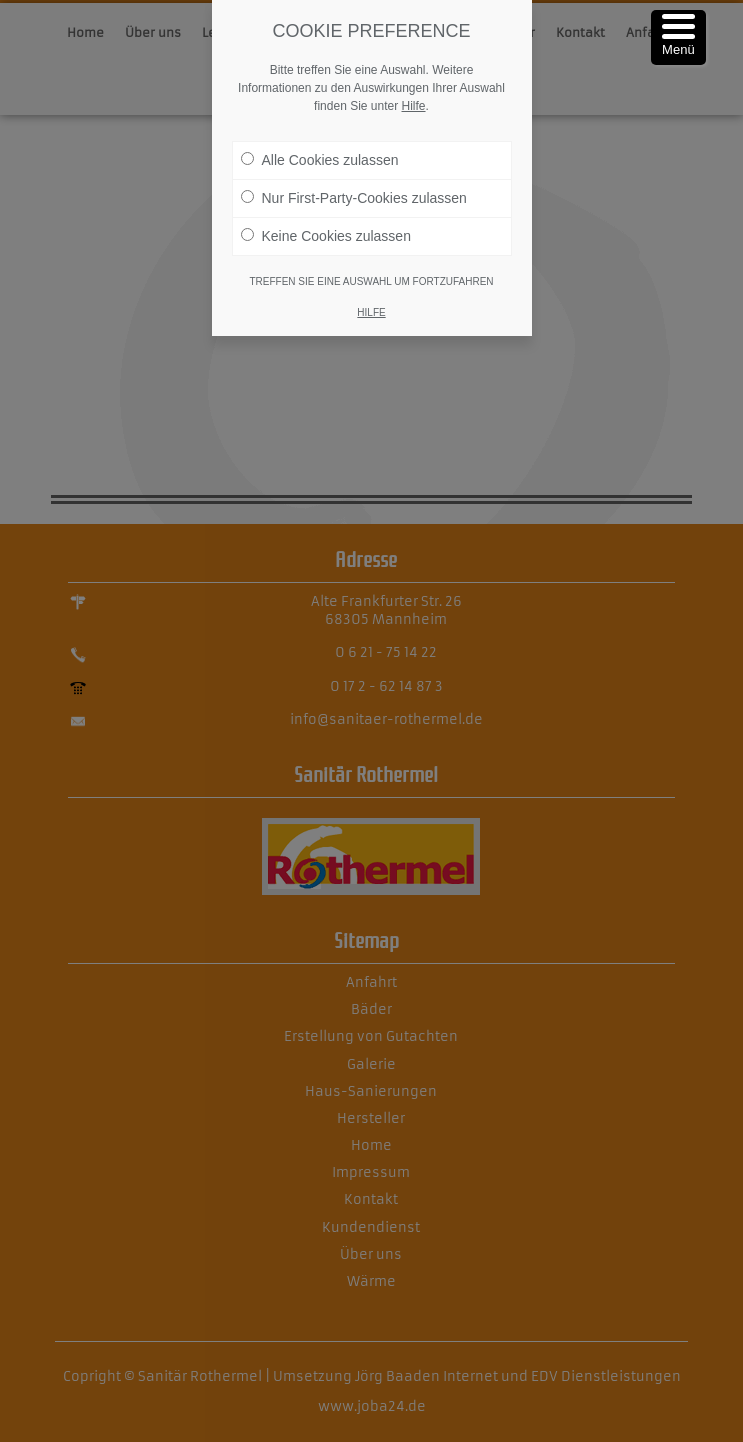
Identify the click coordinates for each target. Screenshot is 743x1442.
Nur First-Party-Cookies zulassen (354, 197)
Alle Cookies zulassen (320, 159)
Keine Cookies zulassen (326, 235)
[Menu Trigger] (678, 37)
